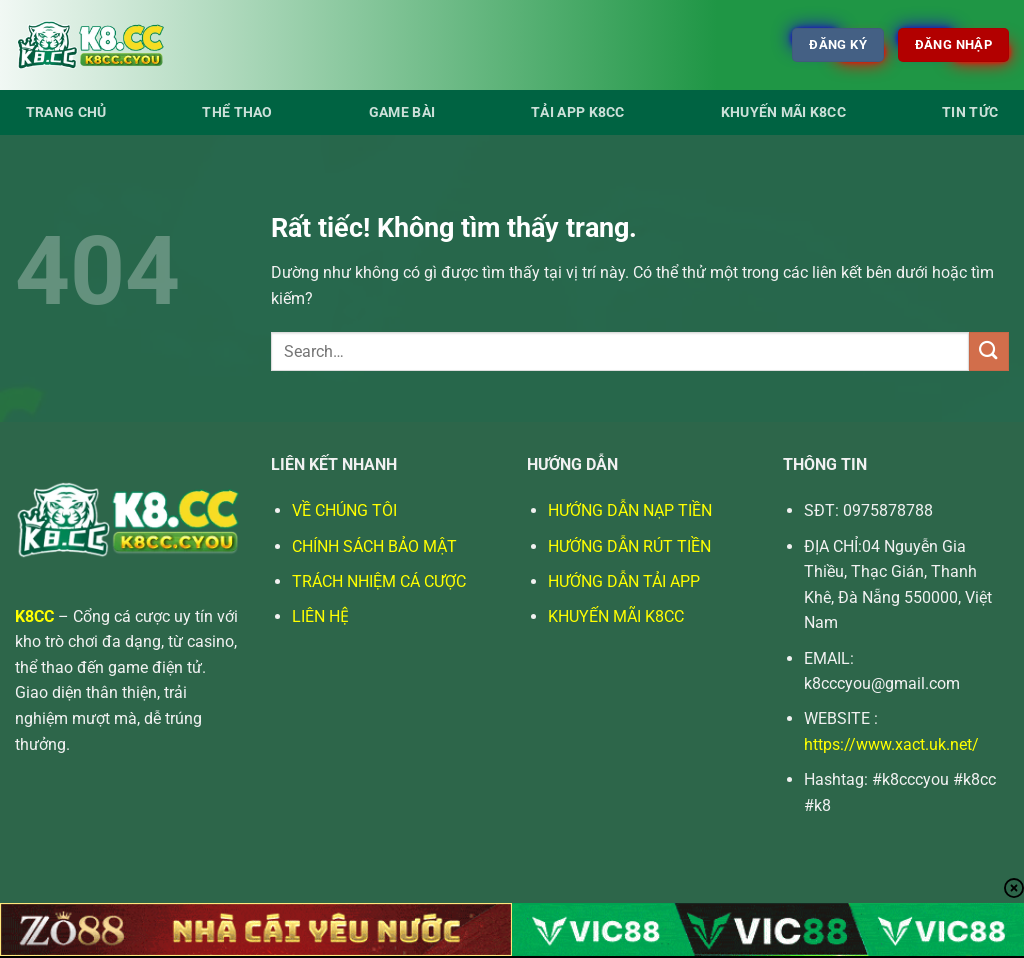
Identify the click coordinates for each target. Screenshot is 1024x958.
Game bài (402, 112)
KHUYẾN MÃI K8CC (616, 616)
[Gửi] (989, 351)
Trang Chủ (66, 112)
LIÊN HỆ (320, 616)
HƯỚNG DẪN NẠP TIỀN (630, 510)
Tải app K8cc (577, 112)
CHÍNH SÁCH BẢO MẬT (374, 546)
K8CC (34, 616)
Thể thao (237, 112)
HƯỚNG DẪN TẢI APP (624, 581)
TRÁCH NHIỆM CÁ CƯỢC (379, 581)
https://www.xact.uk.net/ (891, 744)
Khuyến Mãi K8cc (783, 112)
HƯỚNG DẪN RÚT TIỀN (629, 546)
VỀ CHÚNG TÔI (344, 510)
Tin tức (970, 112)
